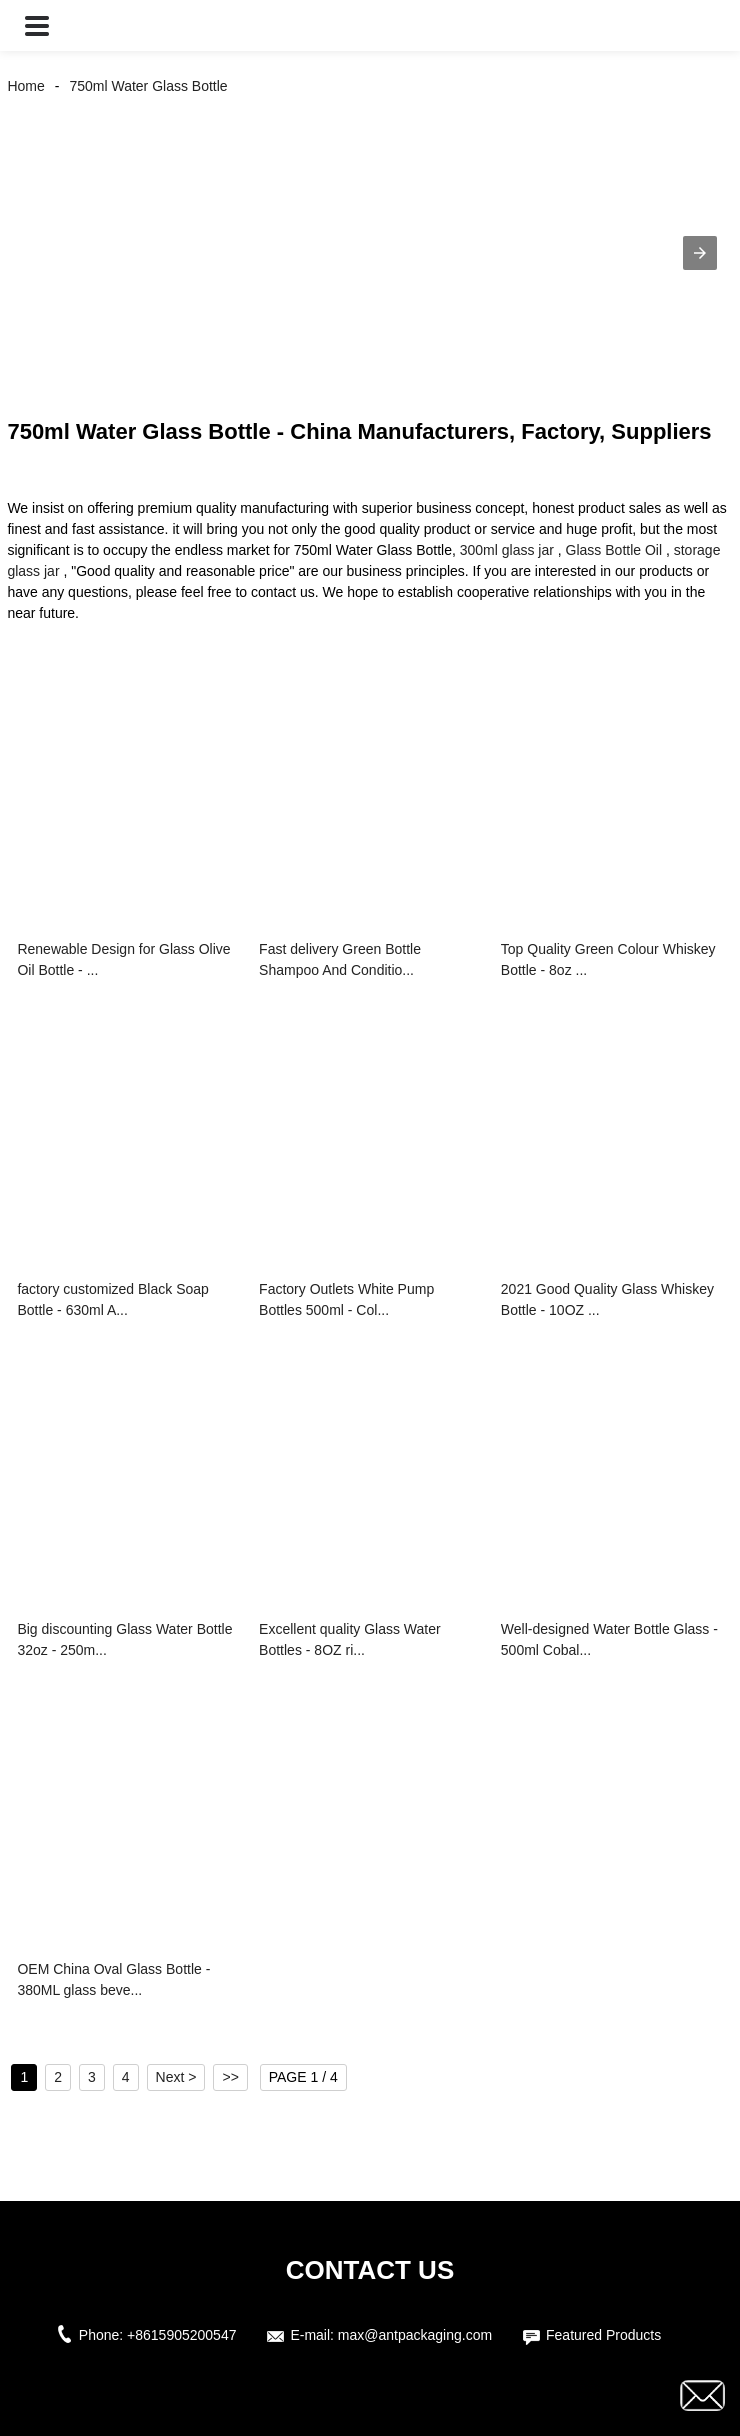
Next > (176, 2077)
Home (25, 86)
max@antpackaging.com (415, 2335)
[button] (37, 25)
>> (230, 2077)
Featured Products (603, 2335)
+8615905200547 (181, 2335)
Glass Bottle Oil (614, 550)
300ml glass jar (507, 550)
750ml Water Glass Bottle (148, 86)
